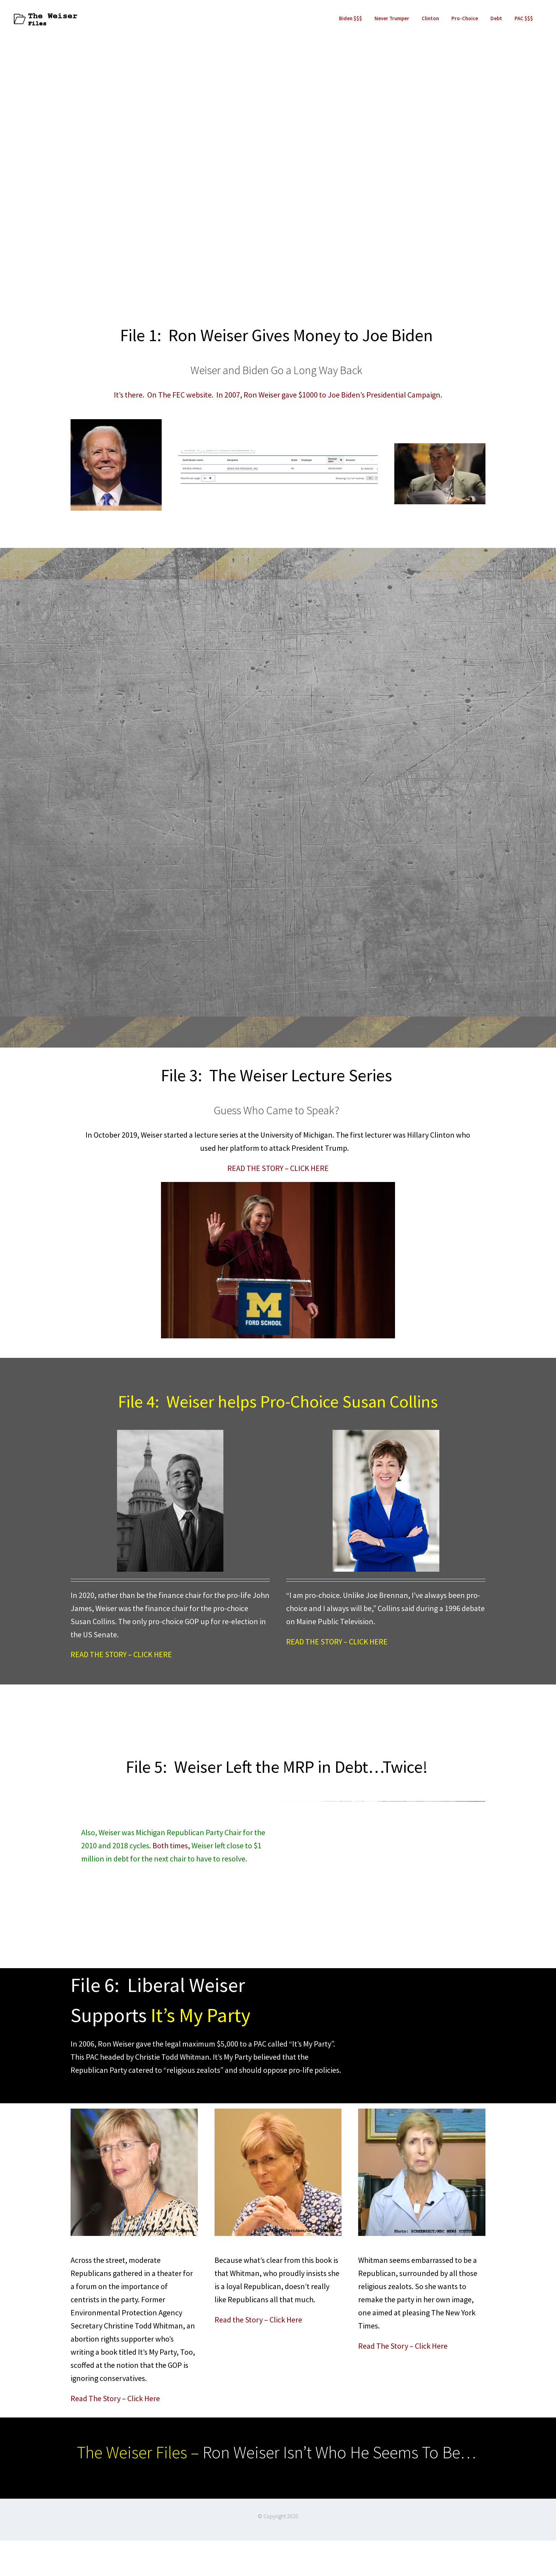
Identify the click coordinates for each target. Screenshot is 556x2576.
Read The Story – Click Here (115, 2398)
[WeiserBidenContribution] (278, 454)
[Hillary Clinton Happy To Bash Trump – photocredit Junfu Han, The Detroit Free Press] (278, 1186)
